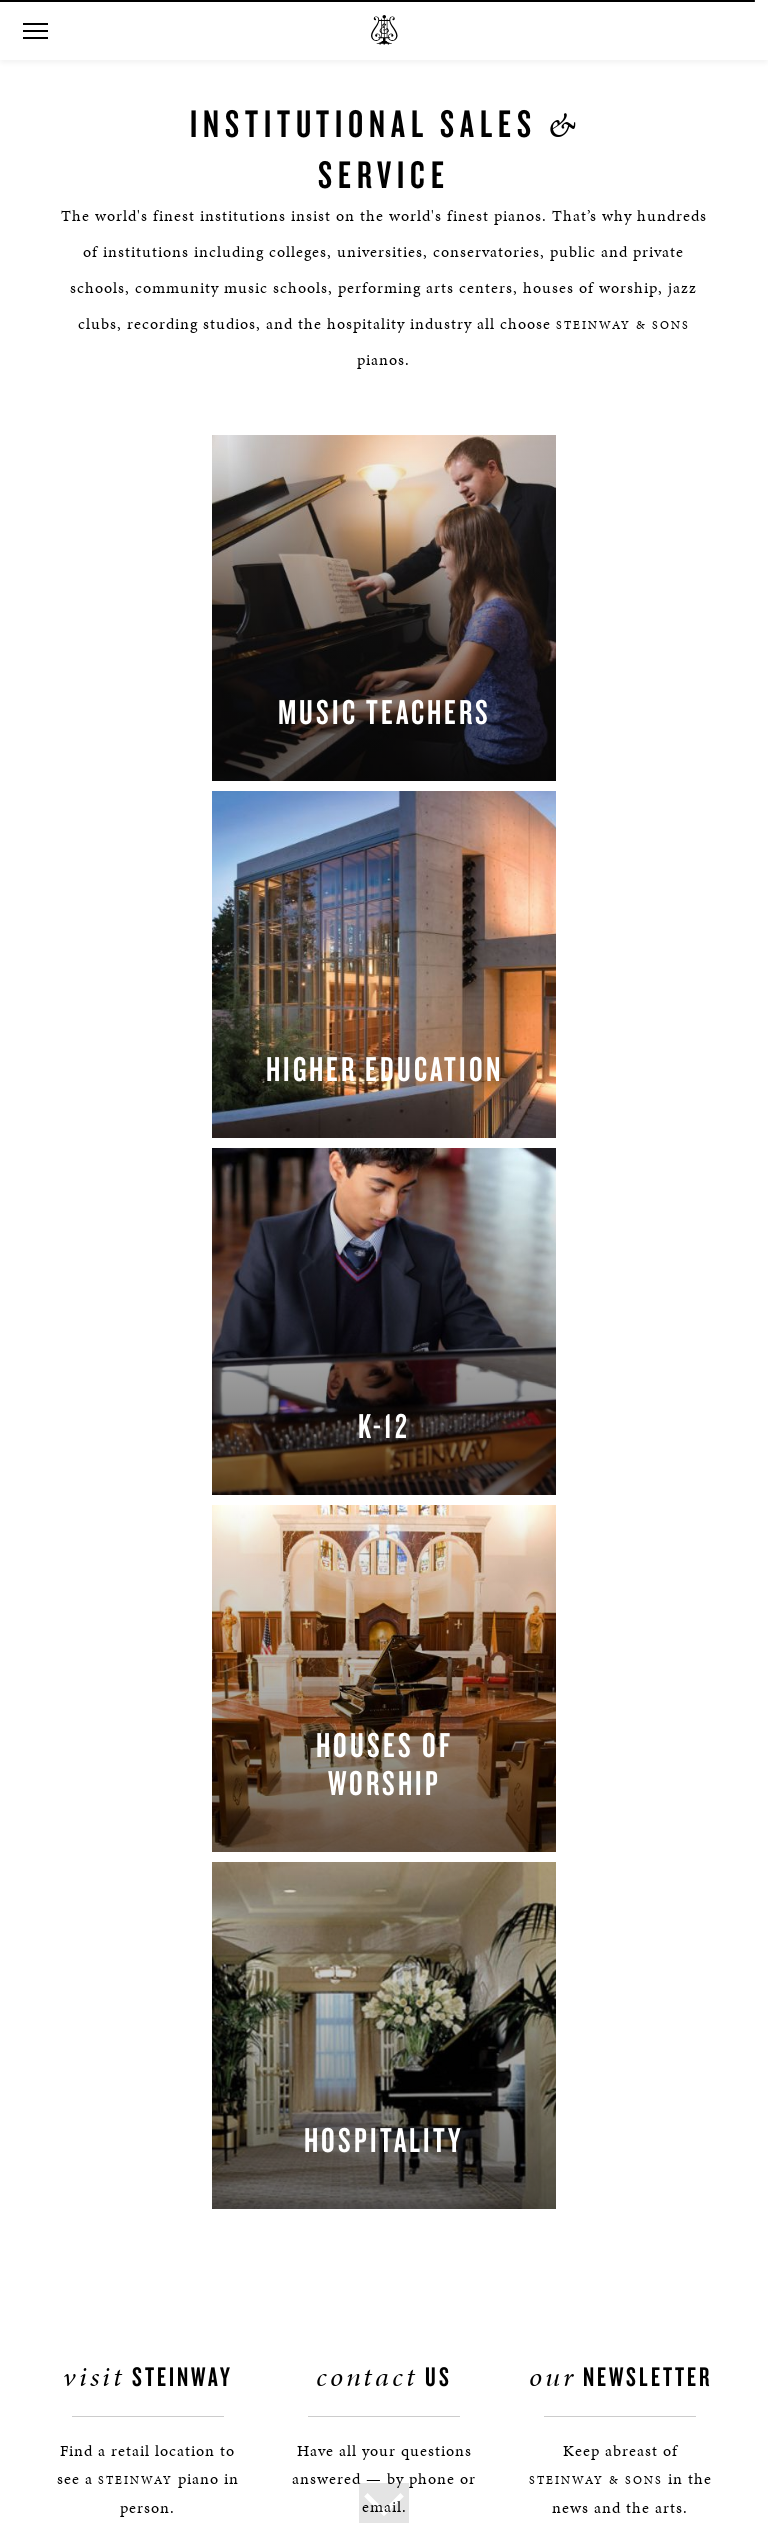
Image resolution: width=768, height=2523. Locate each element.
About (70, 1941)
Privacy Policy (95, 2260)
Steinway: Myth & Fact (123, 2231)
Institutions (88, 2144)
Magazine (81, 2202)
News (67, 2028)
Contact (75, 1970)
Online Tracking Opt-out (129, 2289)
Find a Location (149, 1828)
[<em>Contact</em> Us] (424, 1843)
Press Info (83, 1999)
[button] (35, 31)
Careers (74, 2173)
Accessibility (90, 2318)
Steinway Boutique (110, 2086)
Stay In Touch (619, 1828)
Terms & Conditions (115, 2347)
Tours (68, 2057)
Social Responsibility (119, 2115)
